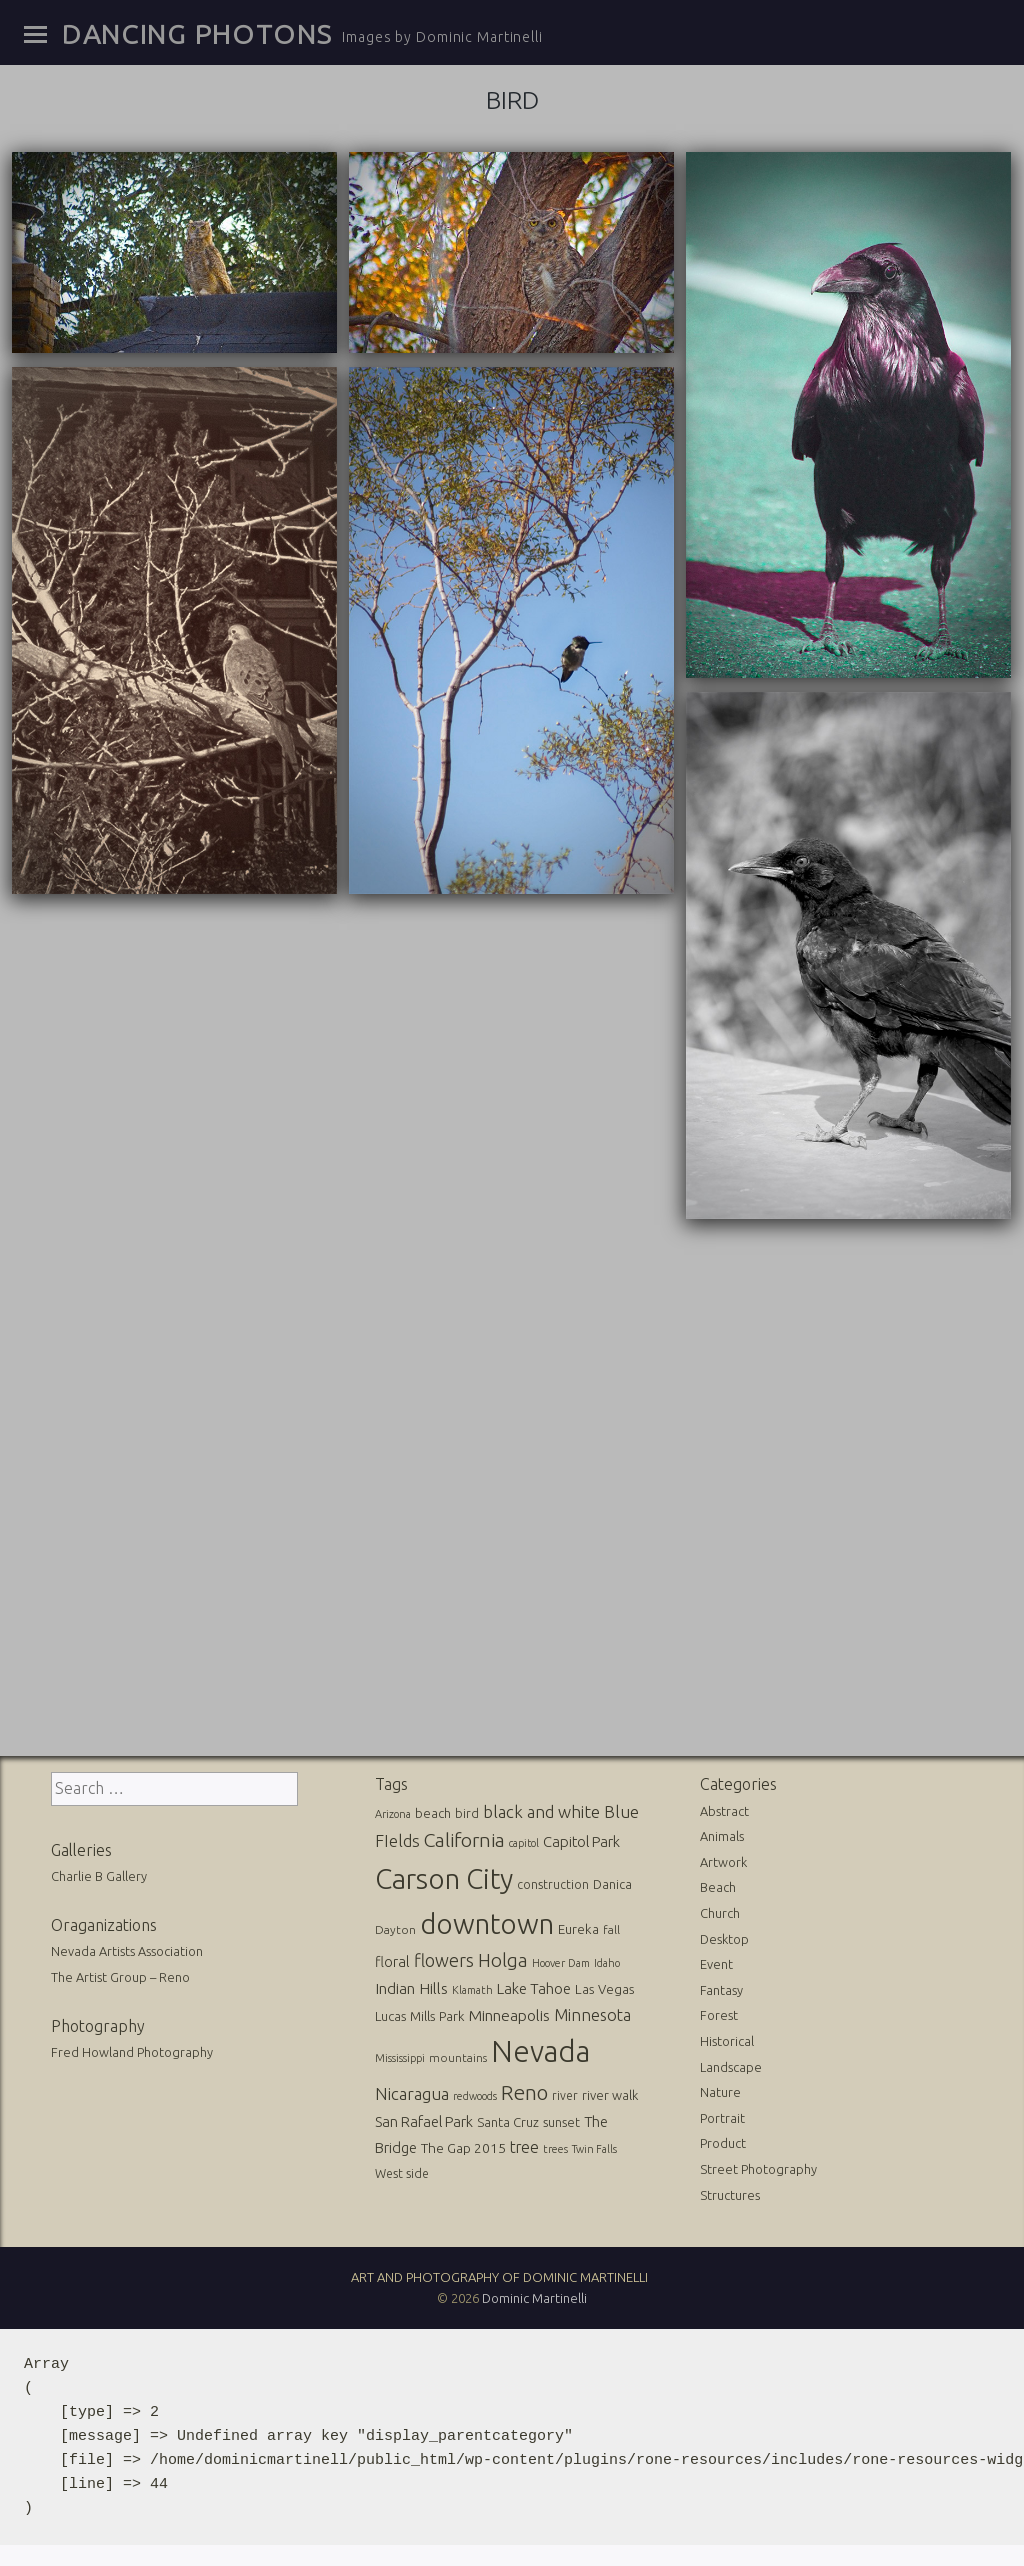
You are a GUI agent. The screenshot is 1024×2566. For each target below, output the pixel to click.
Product (723, 2141)
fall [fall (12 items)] (611, 1926)
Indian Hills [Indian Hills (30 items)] (411, 1986)
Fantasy (721, 1987)
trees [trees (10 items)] (555, 2146)
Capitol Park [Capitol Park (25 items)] (581, 1839)
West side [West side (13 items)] (402, 2171)
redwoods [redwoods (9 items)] (475, 2093)
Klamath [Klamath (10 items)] (472, 1988)
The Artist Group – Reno (120, 1975)
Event (716, 1962)
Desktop (724, 1936)
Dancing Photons (197, 34)
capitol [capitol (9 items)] (524, 1841)
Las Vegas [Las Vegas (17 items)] (605, 1987)
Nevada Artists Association (127, 1949)
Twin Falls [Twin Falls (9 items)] (594, 2146)
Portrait (722, 2115)
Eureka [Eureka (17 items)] (578, 1926)
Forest (719, 2013)
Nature (720, 2090)
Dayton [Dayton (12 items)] (395, 1926)
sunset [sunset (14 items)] (561, 2120)
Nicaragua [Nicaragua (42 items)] (412, 2090)
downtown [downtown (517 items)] (487, 1920)
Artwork (723, 1859)
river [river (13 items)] (565, 2092)
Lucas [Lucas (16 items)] (390, 2013)
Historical (727, 2038)
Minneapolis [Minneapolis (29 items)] (509, 2012)
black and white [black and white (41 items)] (541, 1808)
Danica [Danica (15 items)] (612, 1881)
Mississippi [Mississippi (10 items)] (400, 2055)
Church (720, 1911)
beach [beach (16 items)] (433, 1810)
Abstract (724, 1808)
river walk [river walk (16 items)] (610, 2092)
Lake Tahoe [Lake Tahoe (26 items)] (534, 1986)
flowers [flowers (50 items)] (444, 1958)
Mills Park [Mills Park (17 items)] (437, 2013)
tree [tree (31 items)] (524, 2144)
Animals (722, 1834)
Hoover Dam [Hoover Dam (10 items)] (561, 1961)
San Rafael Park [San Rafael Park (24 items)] (424, 2119)
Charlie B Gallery (99, 1874)
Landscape (731, 2064)
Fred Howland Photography (132, 2050)
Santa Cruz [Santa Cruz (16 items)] (508, 2120)
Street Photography (758, 2166)
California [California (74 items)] (464, 1838)
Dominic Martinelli (534, 2295)
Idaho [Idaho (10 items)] (607, 1961)
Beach (718, 1885)
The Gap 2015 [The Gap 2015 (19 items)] (463, 2145)
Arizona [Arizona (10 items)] (393, 1811)
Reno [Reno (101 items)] (524, 2089)
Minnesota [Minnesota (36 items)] (592, 2012)
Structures (730, 2192)
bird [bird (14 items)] (467, 1810)
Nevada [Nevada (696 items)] (540, 2048)
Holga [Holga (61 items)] (503, 1958)
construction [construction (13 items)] (553, 1881)
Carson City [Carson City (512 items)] (444, 1875)
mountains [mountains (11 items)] (458, 2054)
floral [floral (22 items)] (392, 1960)
